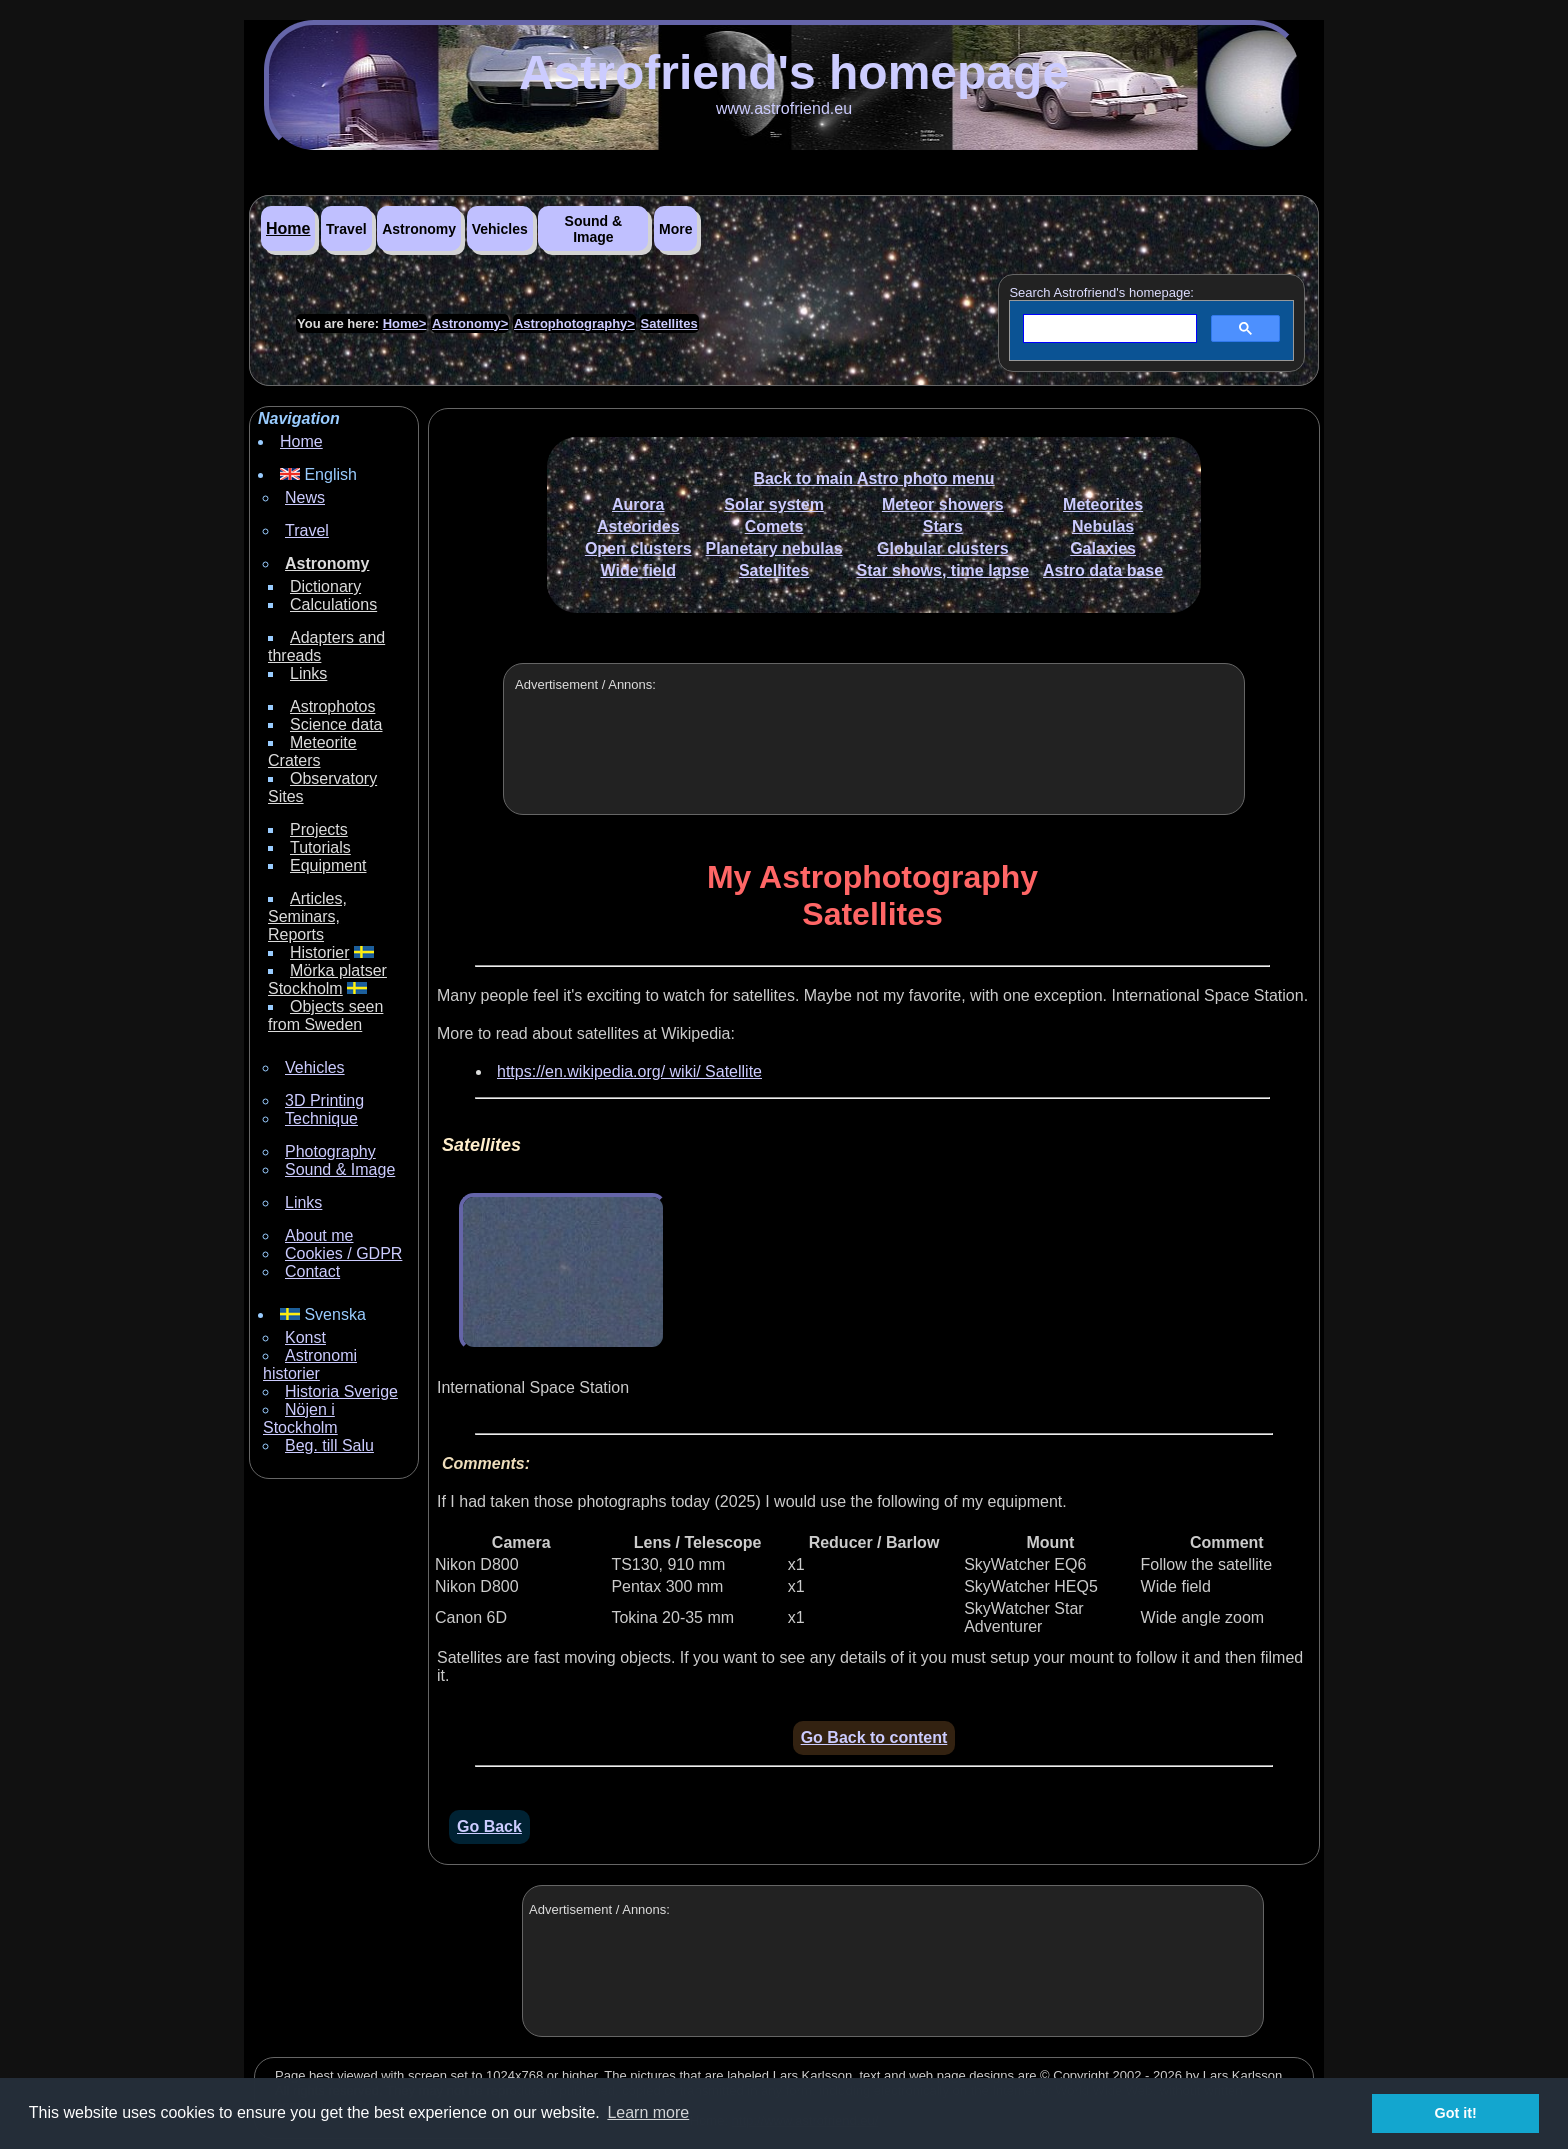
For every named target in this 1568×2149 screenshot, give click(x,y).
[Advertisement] (874, 757)
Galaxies (1103, 548)
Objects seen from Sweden (325, 1015)
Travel (346, 229)
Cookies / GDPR (343, 1253)
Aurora (638, 504)
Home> (405, 323)
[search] (1108, 329)
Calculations (333, 604)
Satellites (669, 323)
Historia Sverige (341, 1391)
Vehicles (500, 229)
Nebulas (1103, 526)
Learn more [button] (648, 2112)
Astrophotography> (574, 323)
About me (319, 1235)
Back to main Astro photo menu (873, 478)
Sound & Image (594, 229)
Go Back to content (874, 1737)
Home (288, 228)
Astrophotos (332, 706)
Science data (336, 724)
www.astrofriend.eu (784, 108)
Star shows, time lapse (943, 570)
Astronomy (419, 229)
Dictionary (325, 586)
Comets (774, 526)
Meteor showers (943, 504)
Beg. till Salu (329, 1445)
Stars (943, 526)
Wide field (638, 570)
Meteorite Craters (312, 751)
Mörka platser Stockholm (327, 979)
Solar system (774, 504)
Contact (312, 1271)
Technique (321, 1118)
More (675, 229)
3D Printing (324, 1100)
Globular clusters (943, 548)
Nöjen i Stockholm (300, 1418)
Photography (330, 1151)
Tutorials (320, 847)
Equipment (328, 865)
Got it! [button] (1456, 2113)
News (305, 497)
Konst (305, 1337)
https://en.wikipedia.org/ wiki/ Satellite (629, 1071)
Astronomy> (470, 323)
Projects (319, 829)
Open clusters (638, 548)
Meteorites (1103, 504)
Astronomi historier (310, 1364)
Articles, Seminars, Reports (307, 916)
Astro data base (1103, 570)
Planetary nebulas (774, 548)
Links (308, 673)
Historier (320, 952)
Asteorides (638, 526)
